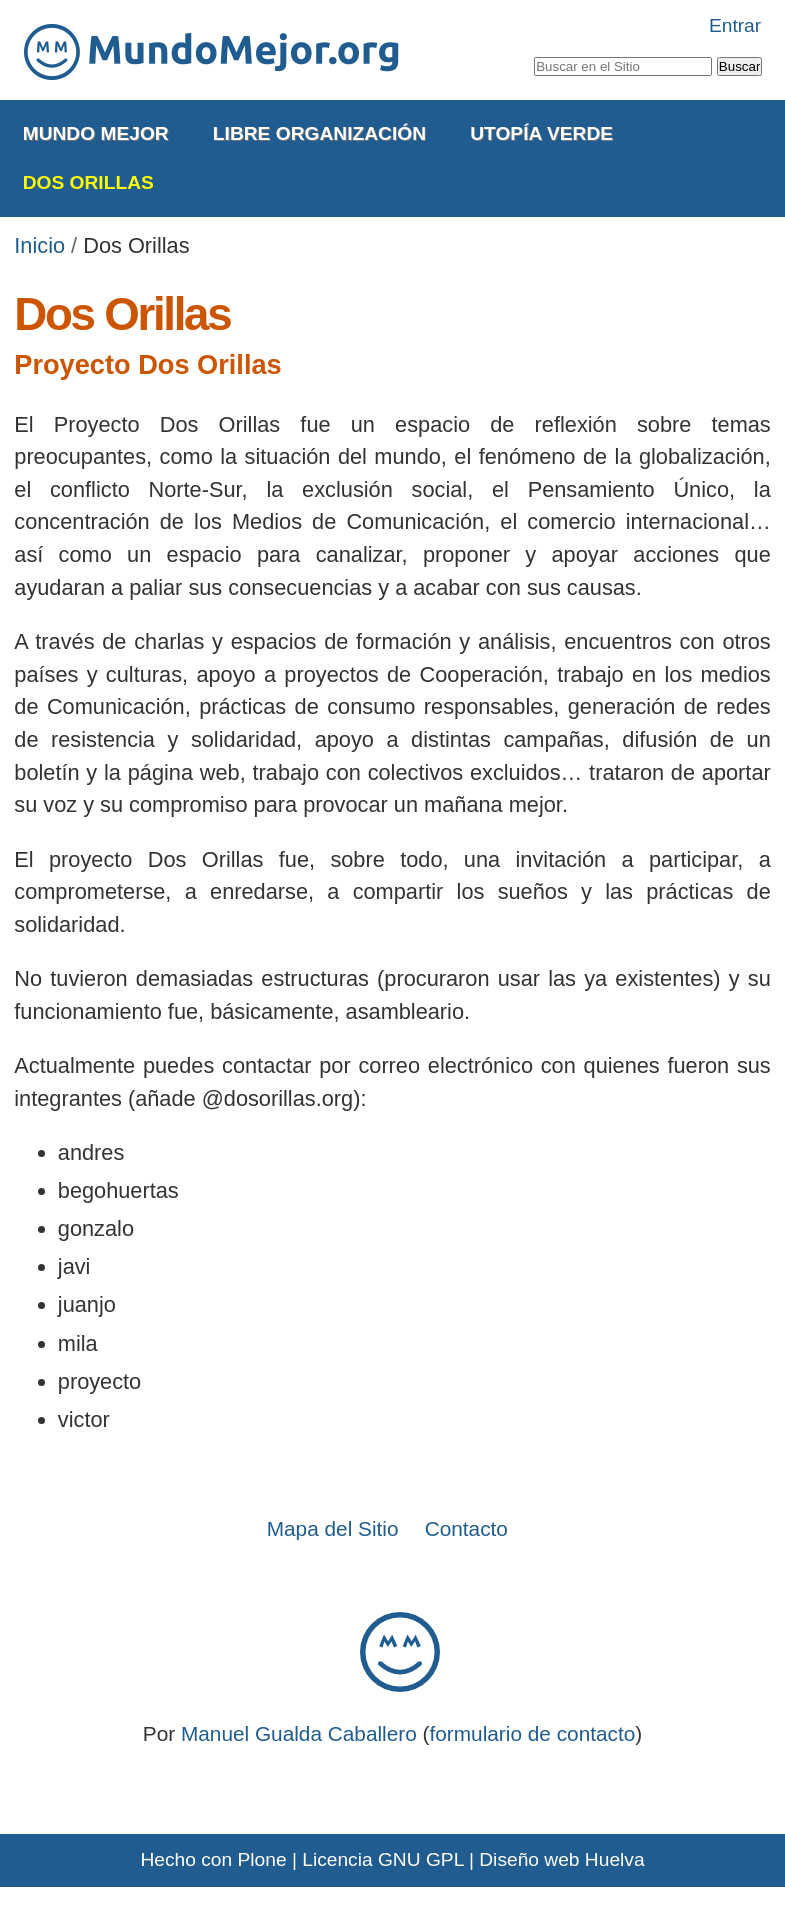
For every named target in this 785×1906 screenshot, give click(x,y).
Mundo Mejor (96, 133)
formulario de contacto (533, 1733)
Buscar (532, 53)
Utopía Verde (541, 133)
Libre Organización (319, 133)
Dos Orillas (88, 182)
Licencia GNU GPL (382, 1859)
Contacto (466, 1528)
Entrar (735, 25)
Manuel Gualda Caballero (299, 1733)
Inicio (39, 245)
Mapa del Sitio (333, 1528)
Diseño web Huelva (561, 1859)
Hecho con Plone (213, 1859)
